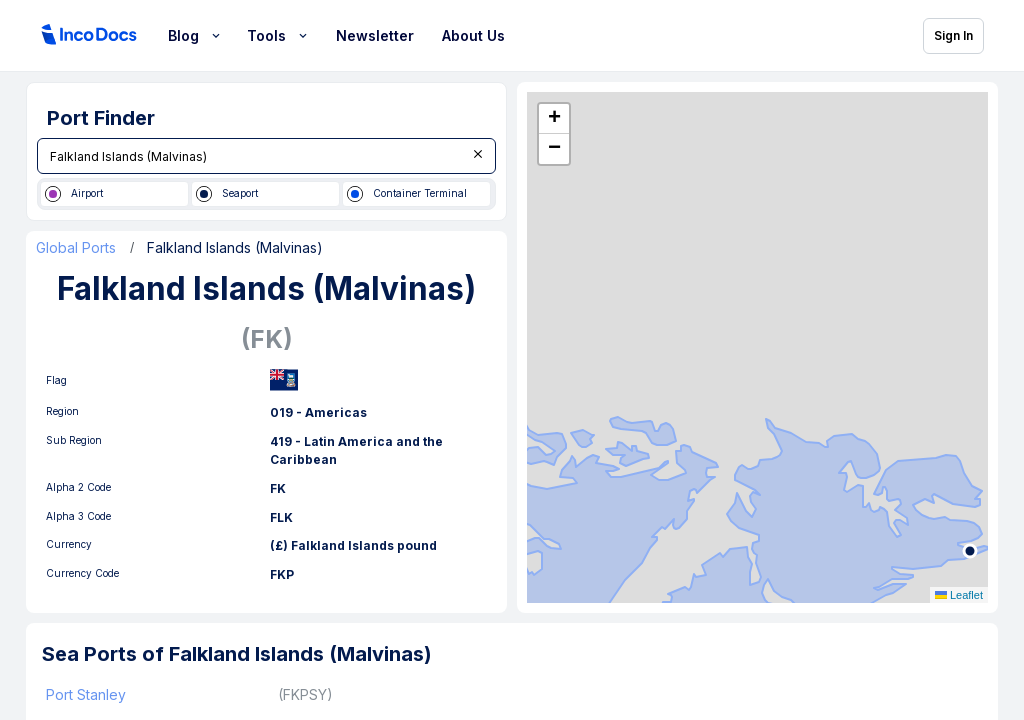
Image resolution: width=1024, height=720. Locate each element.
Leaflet (959, 595)
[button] (554, 119)
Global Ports (76, 248)
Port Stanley (86, 694)
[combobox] (266, 156)
